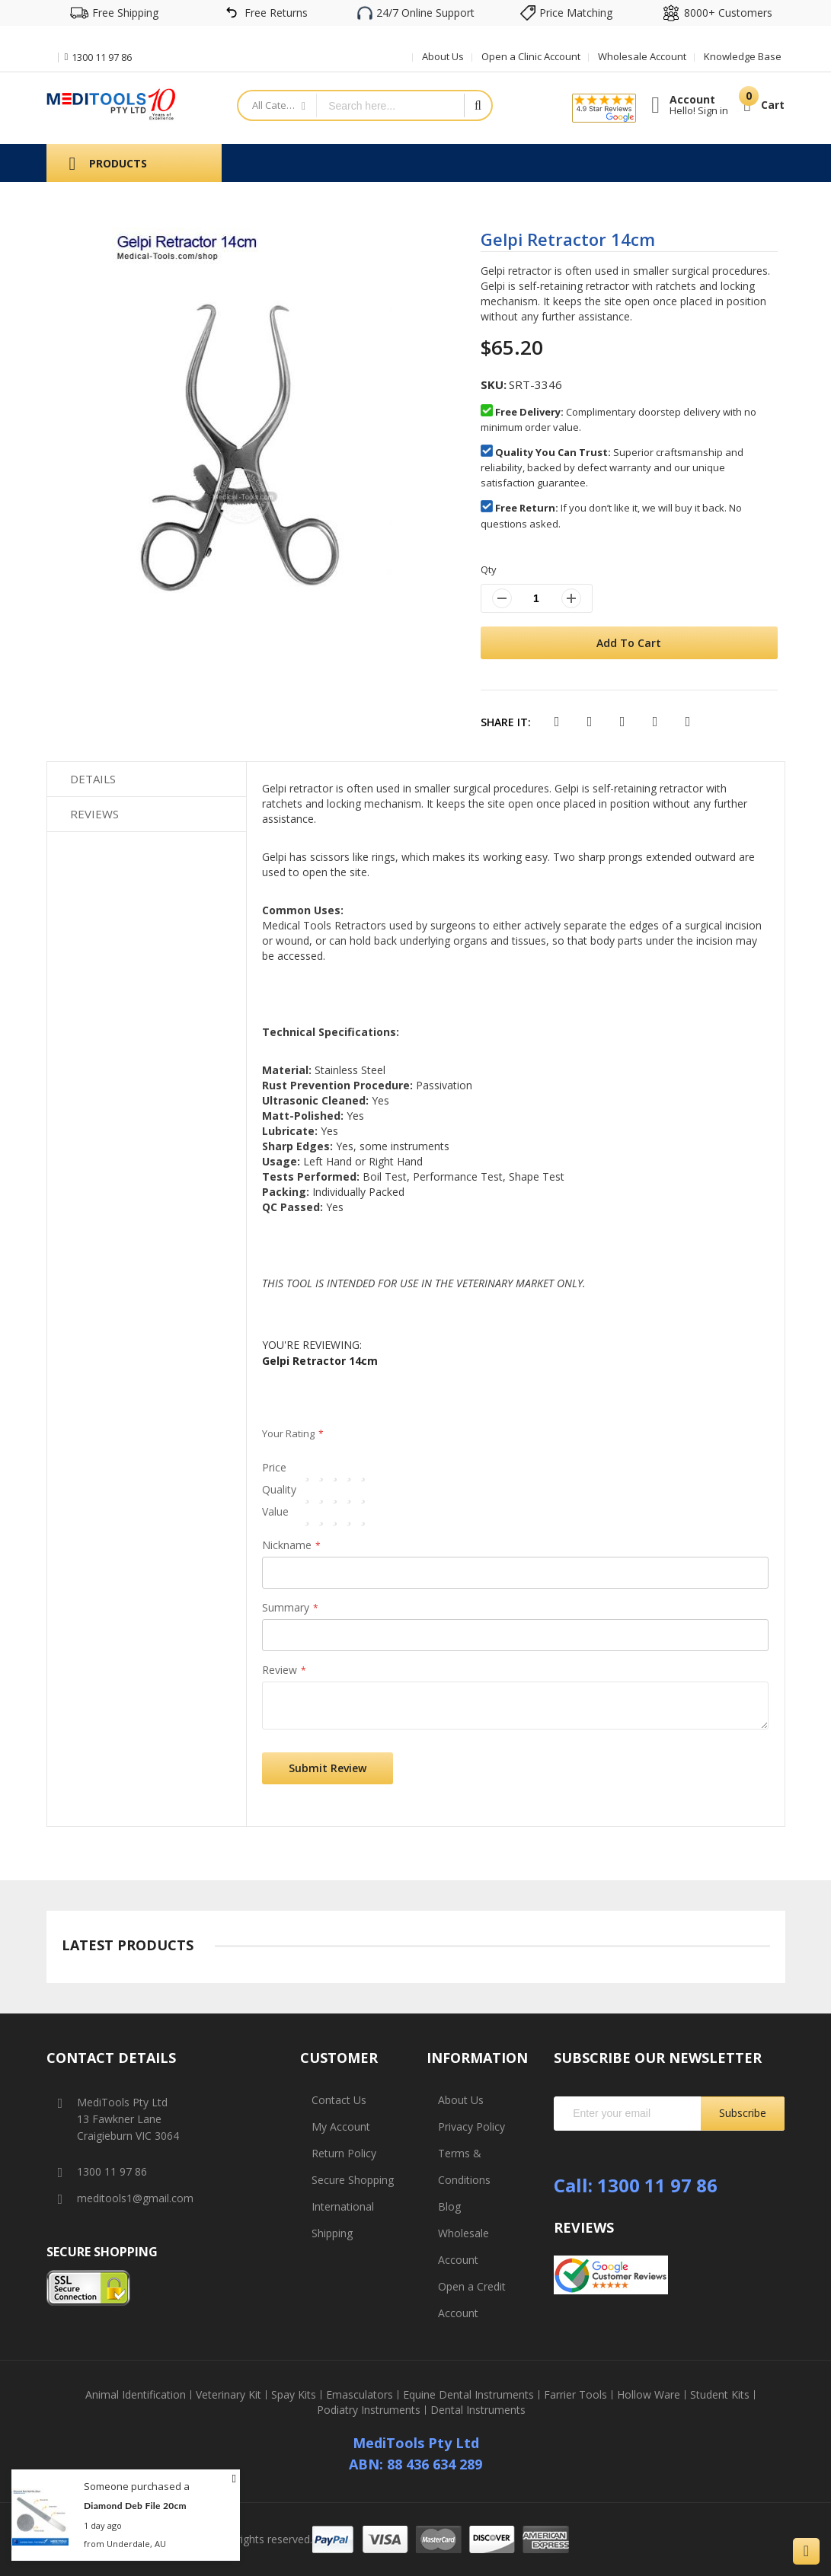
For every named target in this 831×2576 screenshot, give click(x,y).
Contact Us (339, 2100)
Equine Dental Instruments (468, 2394)
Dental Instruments (478, 2410)
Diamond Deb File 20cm (135, 2505)
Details (93, 778)
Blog (449, 2206)
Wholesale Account (642, 56)
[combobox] (390, 105)
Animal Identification (135, 2394)
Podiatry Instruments (368, 2410)
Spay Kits (293, 2394)
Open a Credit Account (472, 2299)
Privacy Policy (471, 2126)
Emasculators (359, 2394)
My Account (341, 2126)
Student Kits (719, 2394)
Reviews (94, 813)
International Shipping (343, 2219)
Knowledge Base (742, 56)
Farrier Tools (575, 2394)
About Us (443, 56)
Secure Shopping (353, 2180)
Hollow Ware (648, 2394)
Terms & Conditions (464, 2166)
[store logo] (111, 104)
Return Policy (344, 2153)
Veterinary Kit (228, 2394)
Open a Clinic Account (530, 56)
